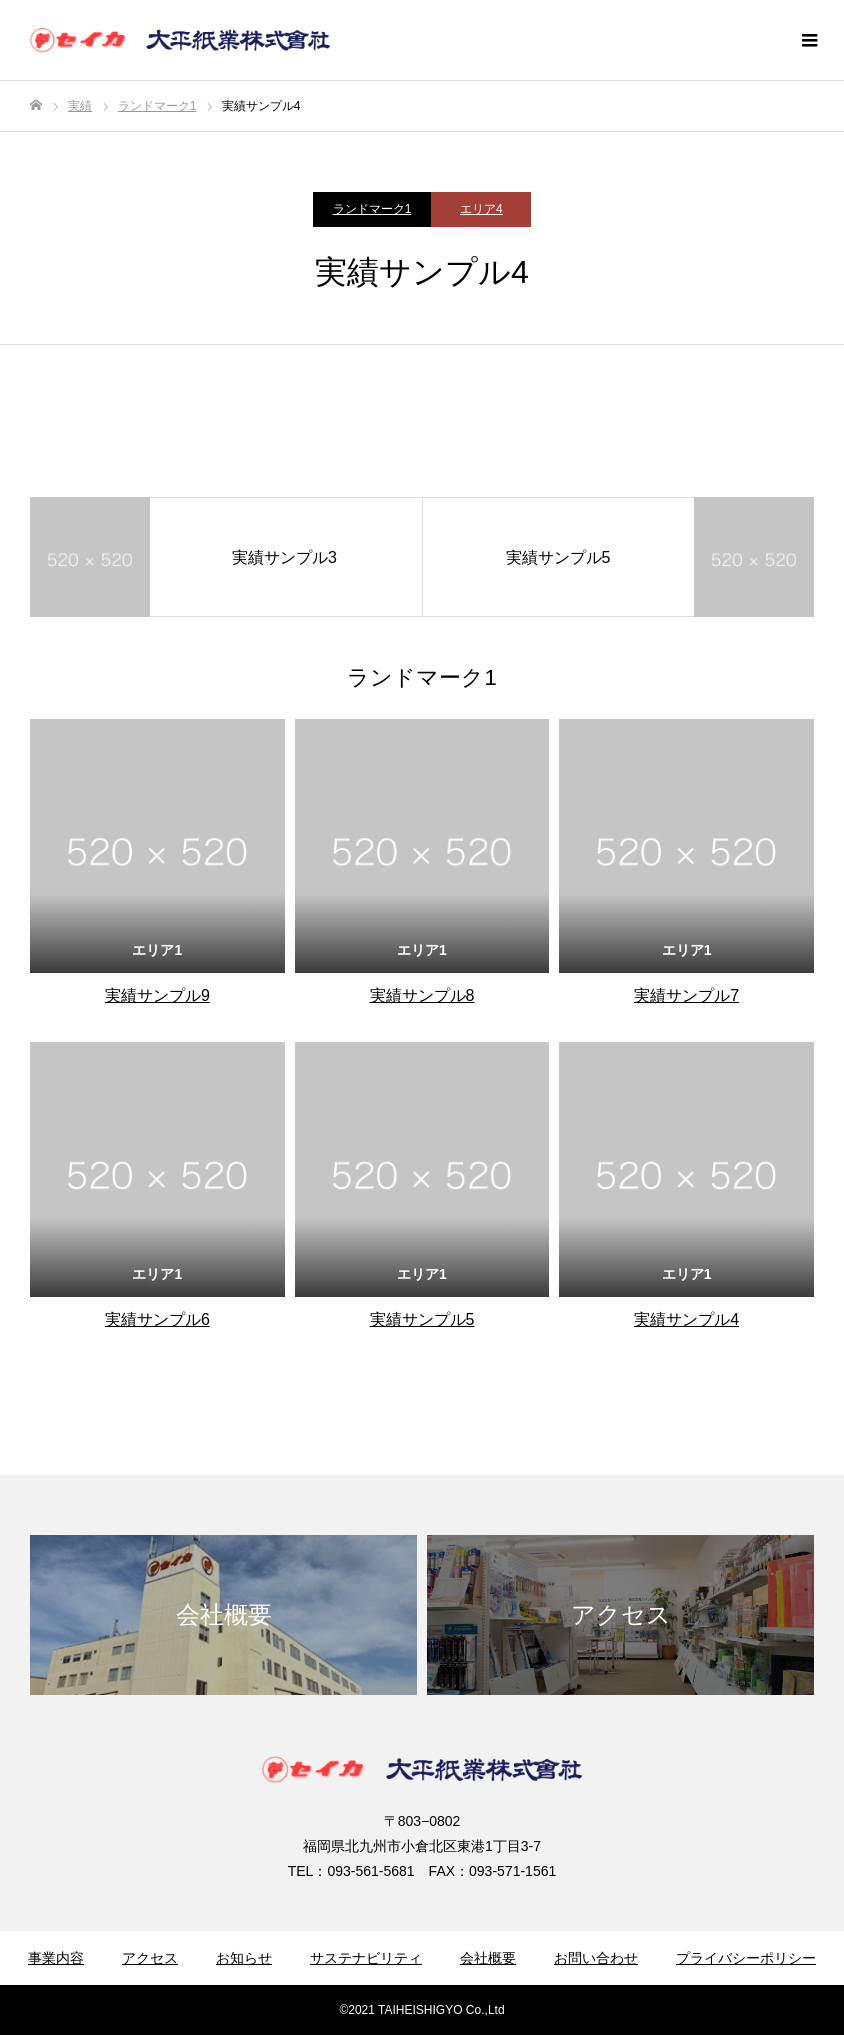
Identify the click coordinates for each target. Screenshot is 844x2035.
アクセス (150, 1958)
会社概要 (488, 1958)
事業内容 (56, 1958)
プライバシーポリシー (746, 1958)
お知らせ (244, 1958)
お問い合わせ (596, 1958)
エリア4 (481, 209)
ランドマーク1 (372, 209)
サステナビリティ (366, 1958)
